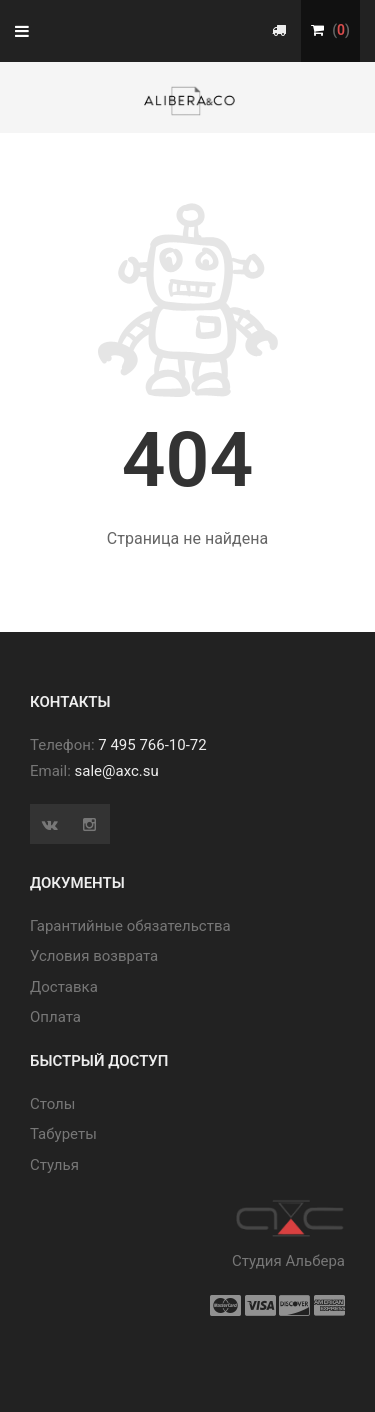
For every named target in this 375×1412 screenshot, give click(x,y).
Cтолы (52, 1104)
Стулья (54, 1165)
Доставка (64, 987)
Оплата (55, 1017)
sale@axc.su (117, 771)
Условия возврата (94, 956)
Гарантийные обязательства (130, 926)
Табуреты (63, 1134)
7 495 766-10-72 (152, 745)
